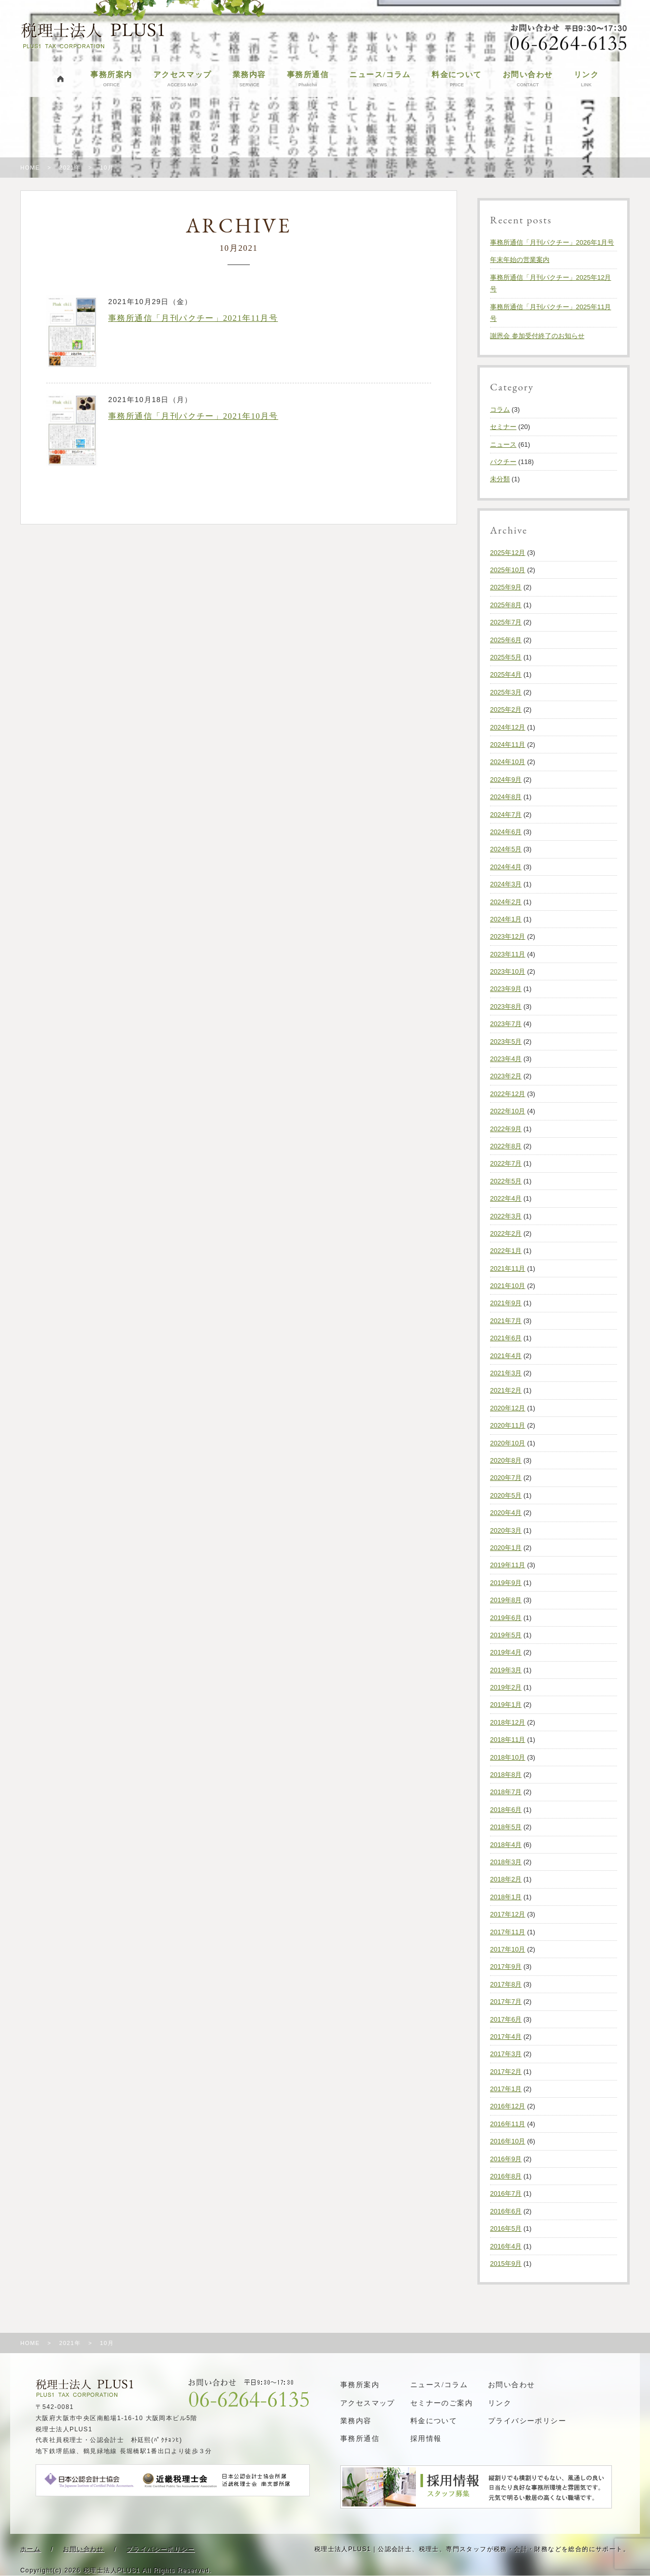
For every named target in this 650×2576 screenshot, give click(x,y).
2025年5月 (506, 657)
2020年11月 (507, 1425)
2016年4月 (506, 2246)
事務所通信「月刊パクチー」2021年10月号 (193, 416)
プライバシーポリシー (527, 2421)
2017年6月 (506, 2019)
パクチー (503, 462)
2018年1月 (506, 1897)
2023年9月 (506, 989)
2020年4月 (506, 1512)
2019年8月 (506, 1600)
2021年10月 (507, 1286)
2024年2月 (506, 902)
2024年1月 (506, 919)
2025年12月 (507, 552)
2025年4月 (506, 674)
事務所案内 (111, 79)
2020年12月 (507, 1408)
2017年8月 (506, 1984)
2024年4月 (506, 867)
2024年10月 (507, 762)
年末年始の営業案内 (519, 259)
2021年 (69, 167)
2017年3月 (506, 2054)
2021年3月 (506, 1373)
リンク (586, 79)
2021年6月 (506, 1338)
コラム (500, 409)
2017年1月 (506, 2089)
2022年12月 (507, 1094)
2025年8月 (506, 605)
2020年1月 (506, 1547)
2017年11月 (507, 1932)
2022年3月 (506, 1216)
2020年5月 (506, 1495)
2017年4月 (506, 2036)
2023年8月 (506, 1006)
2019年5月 (506, 1635)
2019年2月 (506, 1687)
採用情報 (426, 2438)
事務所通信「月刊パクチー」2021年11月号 (193, 318)
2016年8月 (506, 2176)
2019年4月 (506, 1652)
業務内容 (249, 79)
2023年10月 (507, 971)
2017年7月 (506, 2001)
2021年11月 (507, 1268)
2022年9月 (506, 1129)
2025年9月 (506, 587)
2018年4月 (506, 1844)
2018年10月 (507, 1757)
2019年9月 (506, 1583)
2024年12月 (507, 727)
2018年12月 (507, 1722)
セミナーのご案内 (441, 2403)
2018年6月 (506, 1809)
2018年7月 (506, 1792)
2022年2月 (506, 1233)
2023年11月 (507, 954)
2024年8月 (506, 797)
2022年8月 (506, 1146)
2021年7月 (506, 1321)
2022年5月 (506, 1181)
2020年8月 (506, 1460)
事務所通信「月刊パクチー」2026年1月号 (552, 242)
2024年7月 (506, 814)
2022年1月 (506, 1250)
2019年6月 (506, 1618)
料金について (456, 79)
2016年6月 (506, 2211)
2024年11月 (507, 744)
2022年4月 (506, 1198)
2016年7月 (506, 2193)
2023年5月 (506, 1041)
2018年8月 (506, 1774)
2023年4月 (506, 1059)
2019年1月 (506, 1704)
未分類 (500, 479)
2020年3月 (506, 1530)
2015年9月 (506, 2263)
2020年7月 (506, 1477)
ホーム (30, 2549)
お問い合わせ (527, 79)
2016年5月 (506, 2228)
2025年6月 (506, 640)
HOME (30, 167)
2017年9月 (506, 1966)
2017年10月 (507, 1949)
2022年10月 (507, 1111)
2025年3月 (506, 692)
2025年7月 (506, 622)
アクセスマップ (182, 79)
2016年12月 (507, 2106)
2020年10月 (507, 1443)
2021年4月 (506, 1356)
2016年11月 (507, 2124)
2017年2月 (506, 2071)
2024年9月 (506, 779)
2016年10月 (507, 2141)
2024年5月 (506, 849)
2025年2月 (506, 709)
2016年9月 (506, 2159)
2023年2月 (506, 1076)
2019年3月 (506, 1670)
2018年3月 (506, 1862)
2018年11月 (507, 1739)
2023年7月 (506, 1024)
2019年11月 (507, 1565)
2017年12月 (507, 1914)
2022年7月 (506, 1163)
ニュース (503, 444)
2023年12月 (507, 936)
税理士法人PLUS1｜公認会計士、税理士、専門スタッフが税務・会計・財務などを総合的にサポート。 (472, 2549)
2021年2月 (506, 1390)
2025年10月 (507, 570)
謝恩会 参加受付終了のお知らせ (537, 336)
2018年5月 (506, 1827)
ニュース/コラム (379, 79)
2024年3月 (506, 884)
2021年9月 (506, 1303)
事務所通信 (308, 79)
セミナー (503, 427)
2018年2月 (506, 1879)
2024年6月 (506, 832)
